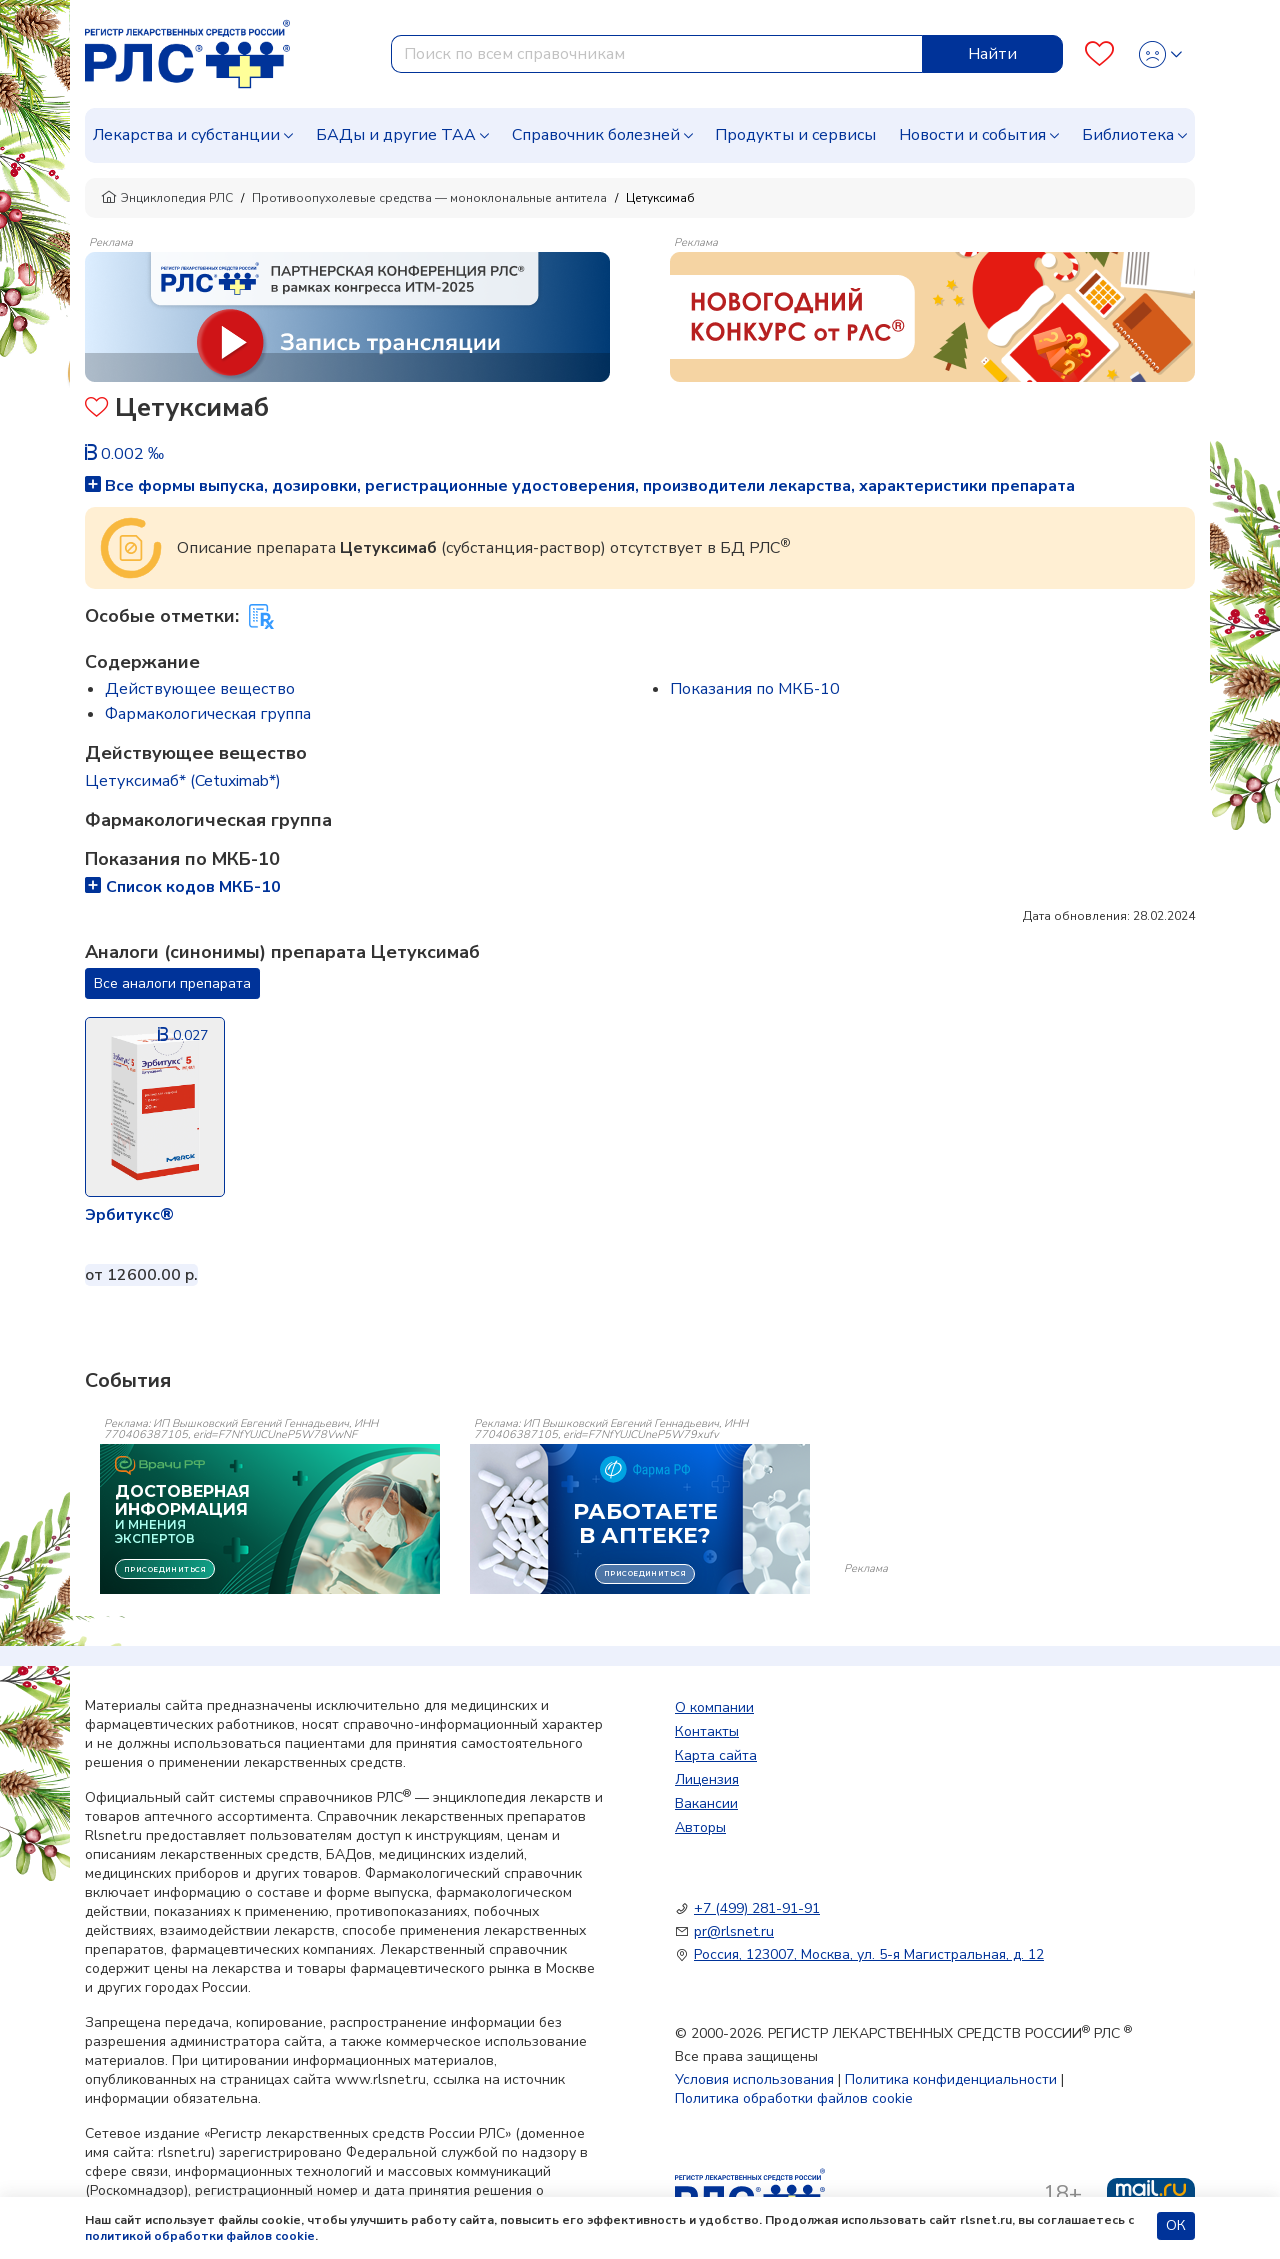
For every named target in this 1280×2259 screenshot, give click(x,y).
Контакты (707, 1731)
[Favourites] (1099, 54)
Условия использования (754, 2079)
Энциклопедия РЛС (167, 198)
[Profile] (1160, 54)
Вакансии (706, 1803)
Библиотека (1128, 135)
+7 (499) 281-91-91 (757, 1908)
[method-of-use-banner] (347, 316)
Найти (992, 54)
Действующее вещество (200, 689)
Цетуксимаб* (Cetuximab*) (183, 781)
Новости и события (972, 135)
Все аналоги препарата (172, 983)
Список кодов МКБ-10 (183, 887)
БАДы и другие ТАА (396, 135)
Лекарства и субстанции (186, 135)
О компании (714, 1707)
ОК (1176, 2225)
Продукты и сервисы (795, 135)
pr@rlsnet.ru (734, 1931)
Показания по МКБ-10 (755, 689)
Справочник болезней (596, 135)
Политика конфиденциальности (951, 2079)
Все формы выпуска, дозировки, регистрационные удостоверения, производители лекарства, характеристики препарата (580, 486)
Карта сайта (716, 1755)
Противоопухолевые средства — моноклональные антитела (429, 198)
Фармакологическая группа (208, 714)
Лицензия (707, 1779)
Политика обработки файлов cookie (794, 2098)
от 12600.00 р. (141, 1275)
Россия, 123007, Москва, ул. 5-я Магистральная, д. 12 (869, 1954)
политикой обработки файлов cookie (200, 2236)
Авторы (700, 1827)
